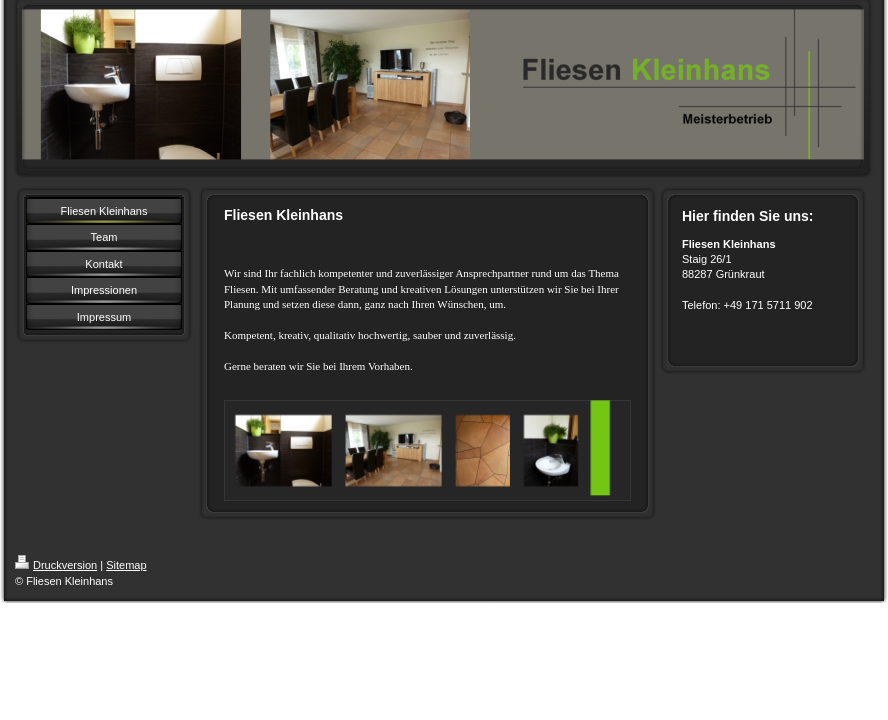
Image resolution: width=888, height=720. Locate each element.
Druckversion (56, 565)
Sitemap (126, 565)
